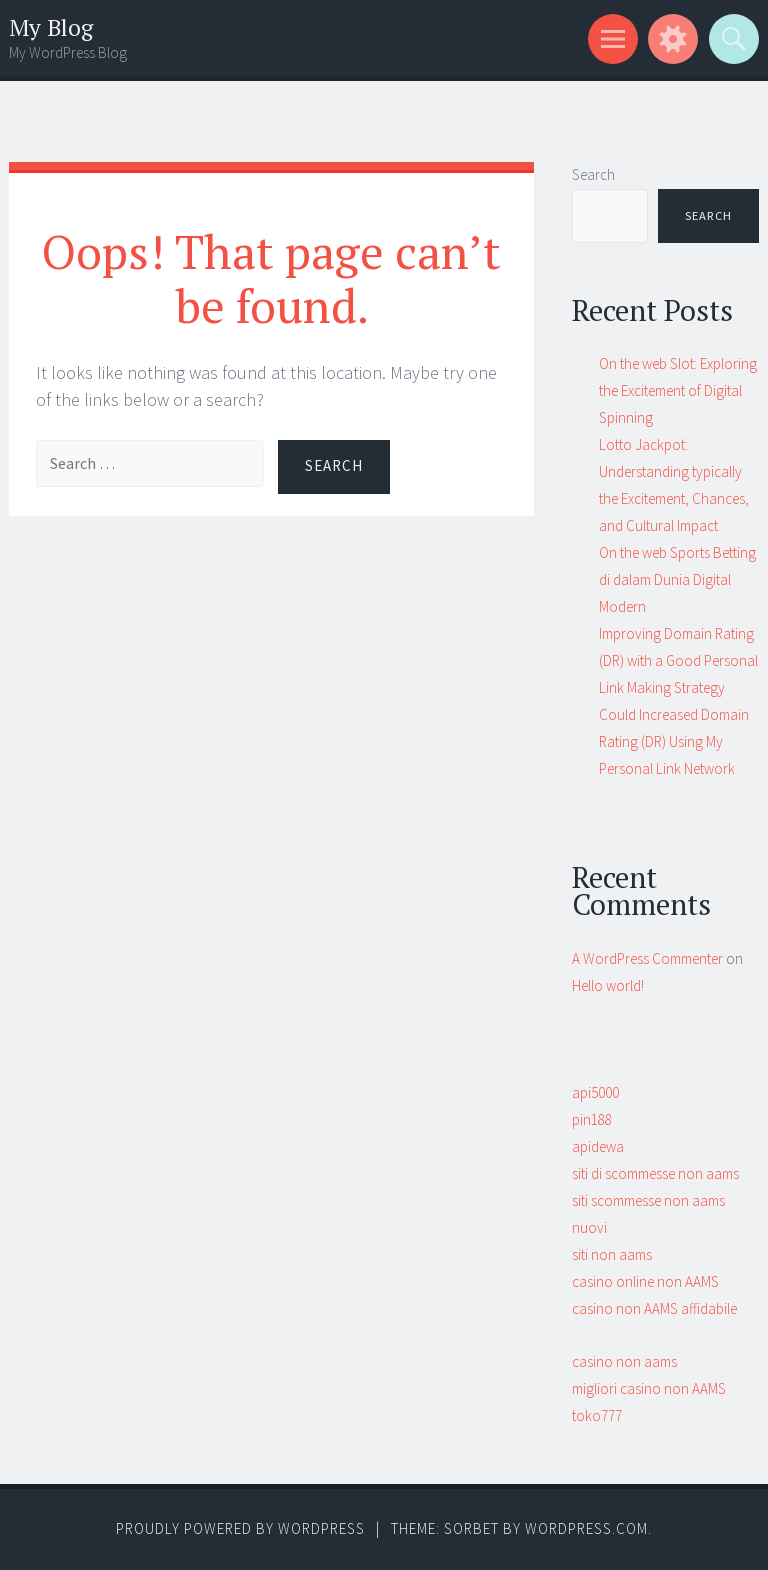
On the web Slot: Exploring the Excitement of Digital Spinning (678, 390)
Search (593, 174)
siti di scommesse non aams (655, 1173)
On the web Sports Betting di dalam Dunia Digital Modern (677, 579)
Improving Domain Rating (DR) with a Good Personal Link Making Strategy (678, 660)
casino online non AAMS (645, 1281)
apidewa (598, 1146)
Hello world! (608, 985)
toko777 (597, 1415)
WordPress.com (586, 1528)
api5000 (595, 1092)
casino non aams (624, 1361)
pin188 (592, 1119)
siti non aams (612, 1254)
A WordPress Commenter (647, 958)
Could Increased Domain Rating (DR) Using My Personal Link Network (674, 741)
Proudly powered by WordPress (240, 1528)
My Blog (51, 27)
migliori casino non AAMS (649, 1388)
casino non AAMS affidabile (654, 1308)
